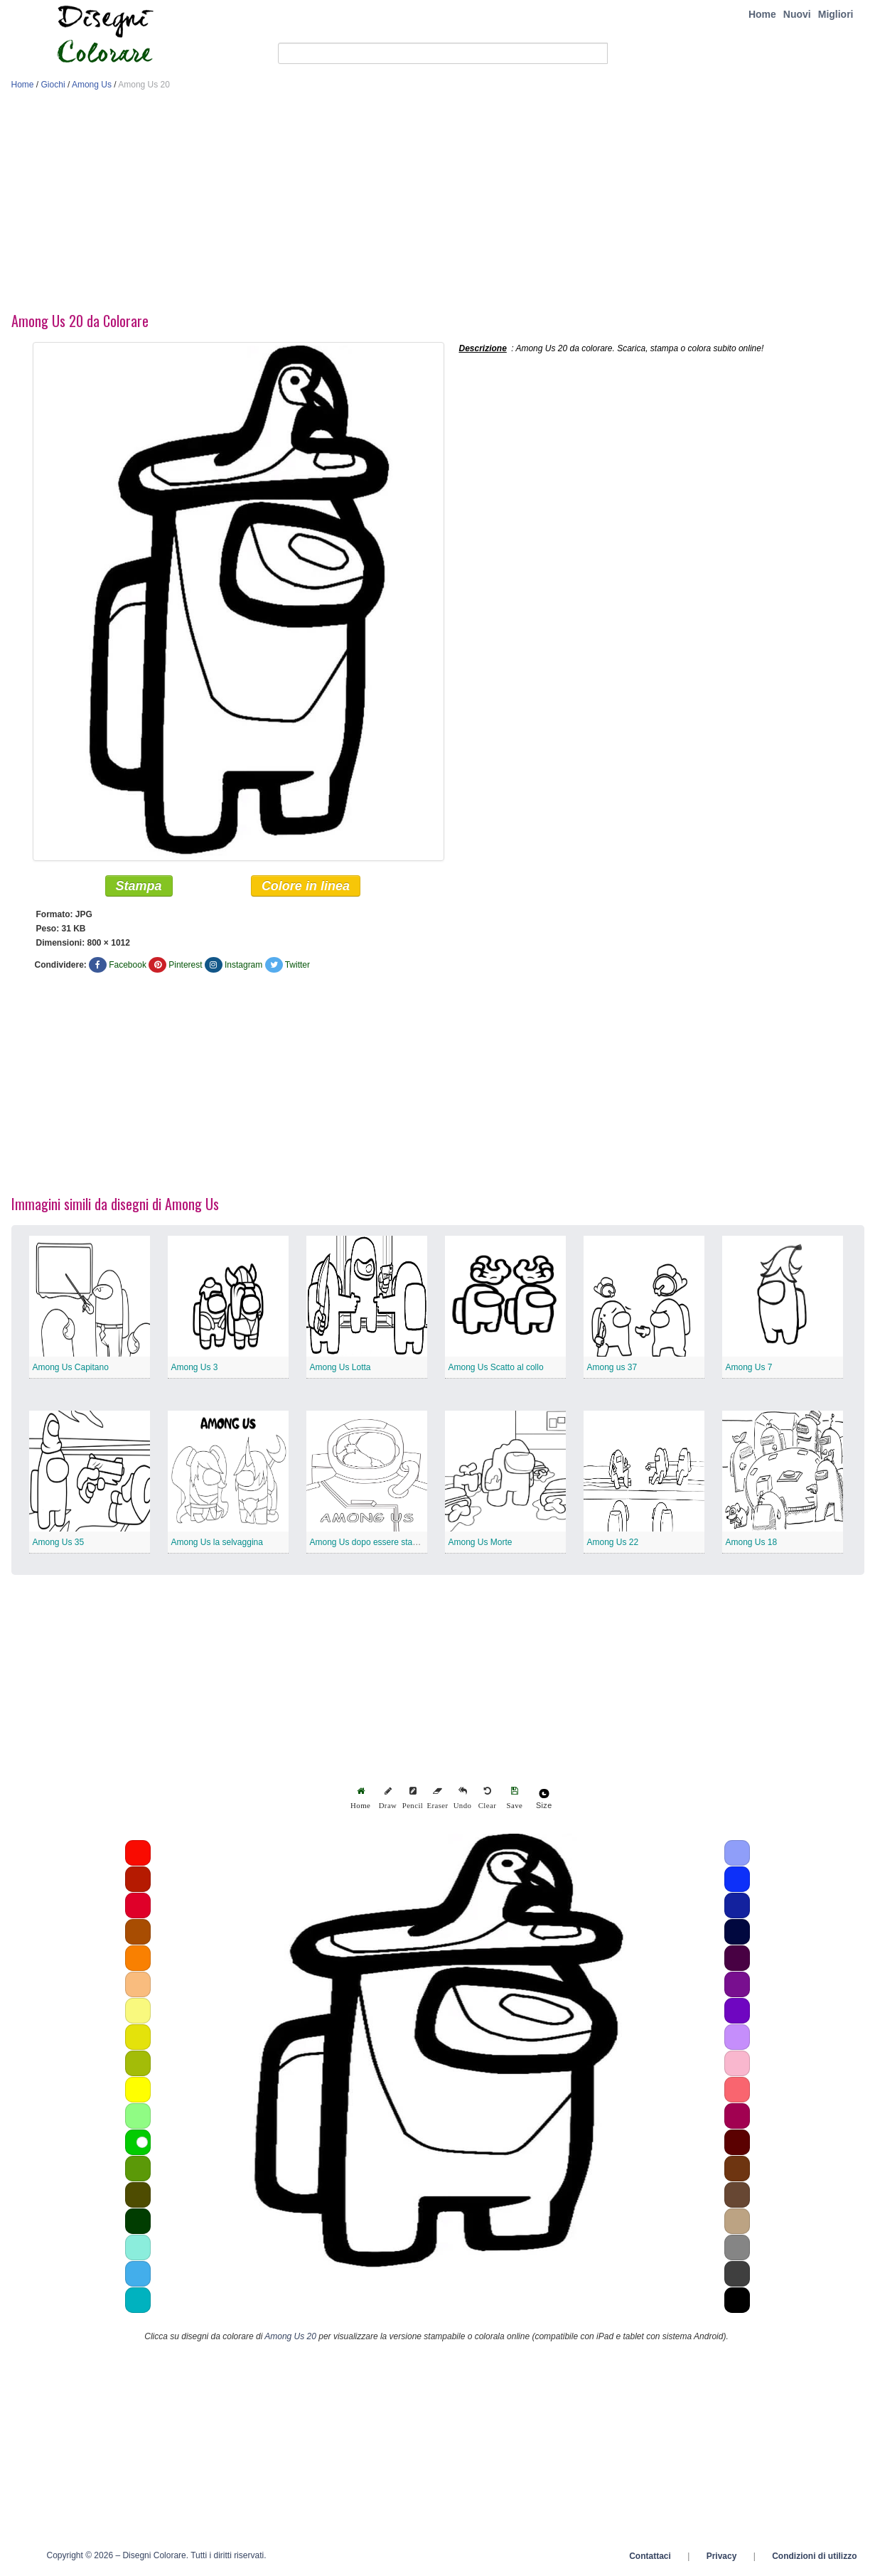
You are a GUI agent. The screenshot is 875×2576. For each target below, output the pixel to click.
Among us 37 (612, 1368)
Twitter (297, 966)
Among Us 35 (59, 1543)
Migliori (836, 14)
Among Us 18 (752, 1543)
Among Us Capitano (71, 1368)
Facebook (127, 966)
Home (762, 14)
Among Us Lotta (340, 1368)
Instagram (243, 966)
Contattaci (650, 2557)
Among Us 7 (749, 1368)
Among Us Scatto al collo (496, 1368)
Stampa (139, 887)
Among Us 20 (290, 2337)
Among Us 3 (194, 1368)
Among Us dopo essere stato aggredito (384, 1543)
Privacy (722, 2557)
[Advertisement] (437, 204)
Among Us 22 (613, 1543)
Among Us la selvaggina (217, 1543)
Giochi (53, 85)
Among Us (92, 85)
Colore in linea (306, 887)
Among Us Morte (480, 1543)
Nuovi (797, 14)
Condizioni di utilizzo (814, 2557)
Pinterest (185, 966)
